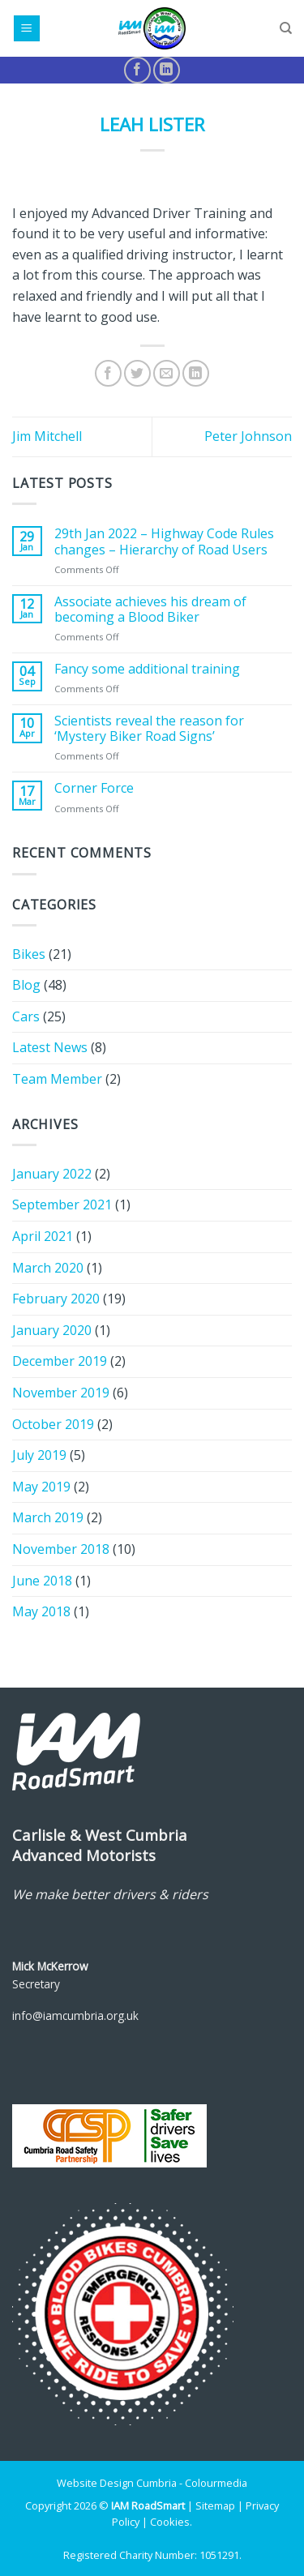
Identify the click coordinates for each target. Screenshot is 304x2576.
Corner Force (94, 788)
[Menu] (27, 28)
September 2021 (62, 1204)
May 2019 (41, 1487)
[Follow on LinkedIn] (166, 70)
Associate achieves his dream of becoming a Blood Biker (150, 609)
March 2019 (47, 1517)
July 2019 (39, 1455)
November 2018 (60, 1549)
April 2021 (42, 1236)
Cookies (170, 2521)
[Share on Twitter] (137, 373)
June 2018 (42, 1581)
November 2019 (60, 1392)
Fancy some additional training (147, 669)
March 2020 (47, 1268)
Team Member (57, 1079)
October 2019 (53, 1424)
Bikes (28, 954)
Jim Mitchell (47, 436)
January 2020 (52, 1330)
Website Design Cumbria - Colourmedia (152, 2482)
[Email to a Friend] (166, 373)
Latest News (50, 1047)
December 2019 (59, 1361)
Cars (26, 1016)
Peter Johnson (248, 436)
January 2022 (52, 1174)
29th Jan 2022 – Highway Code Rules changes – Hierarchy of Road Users (164, 541)
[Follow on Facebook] (137, 70)
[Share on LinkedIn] (195, 373)
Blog (26, 985)
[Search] (286, 28)
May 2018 (41, 1611)
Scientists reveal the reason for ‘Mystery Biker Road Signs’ (149, 728)
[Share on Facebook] (108, 373)
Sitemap (215, 2505)
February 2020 (56, 1298)
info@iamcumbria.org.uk (75, 2015)
